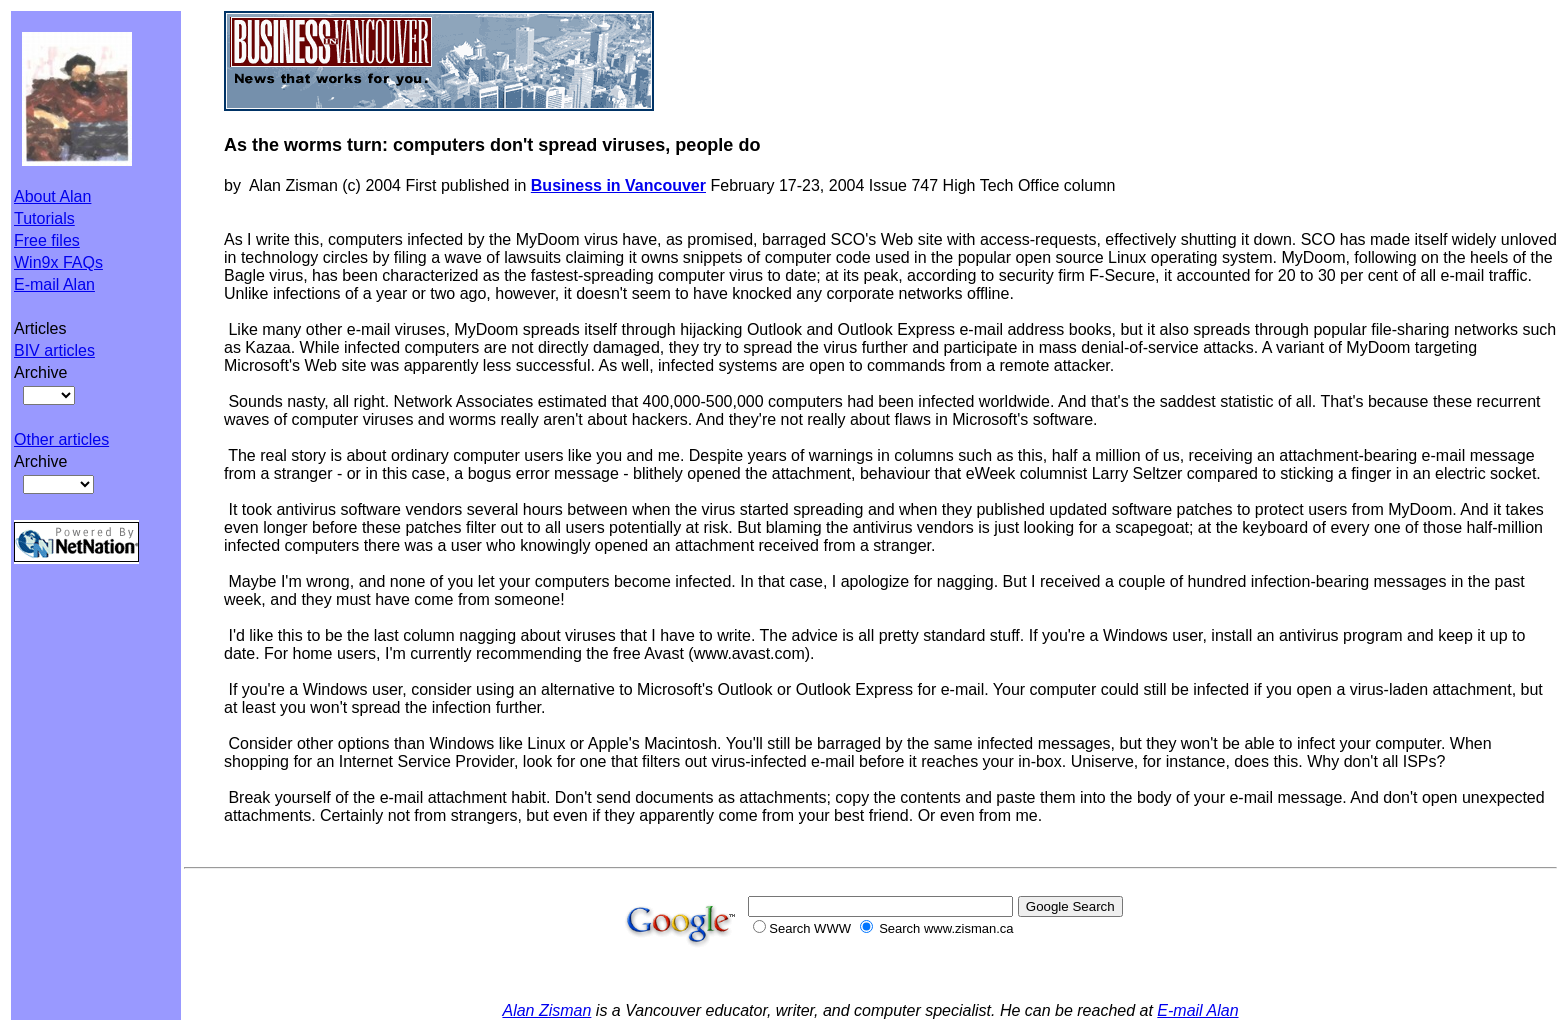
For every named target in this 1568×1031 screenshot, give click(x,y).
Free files (47, 240)
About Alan (52, 196)
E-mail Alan (54, 284)
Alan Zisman (546, 1010)
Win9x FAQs (58, 262)
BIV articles (54, 350)
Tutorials (44, 218)
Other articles (61, 439)
